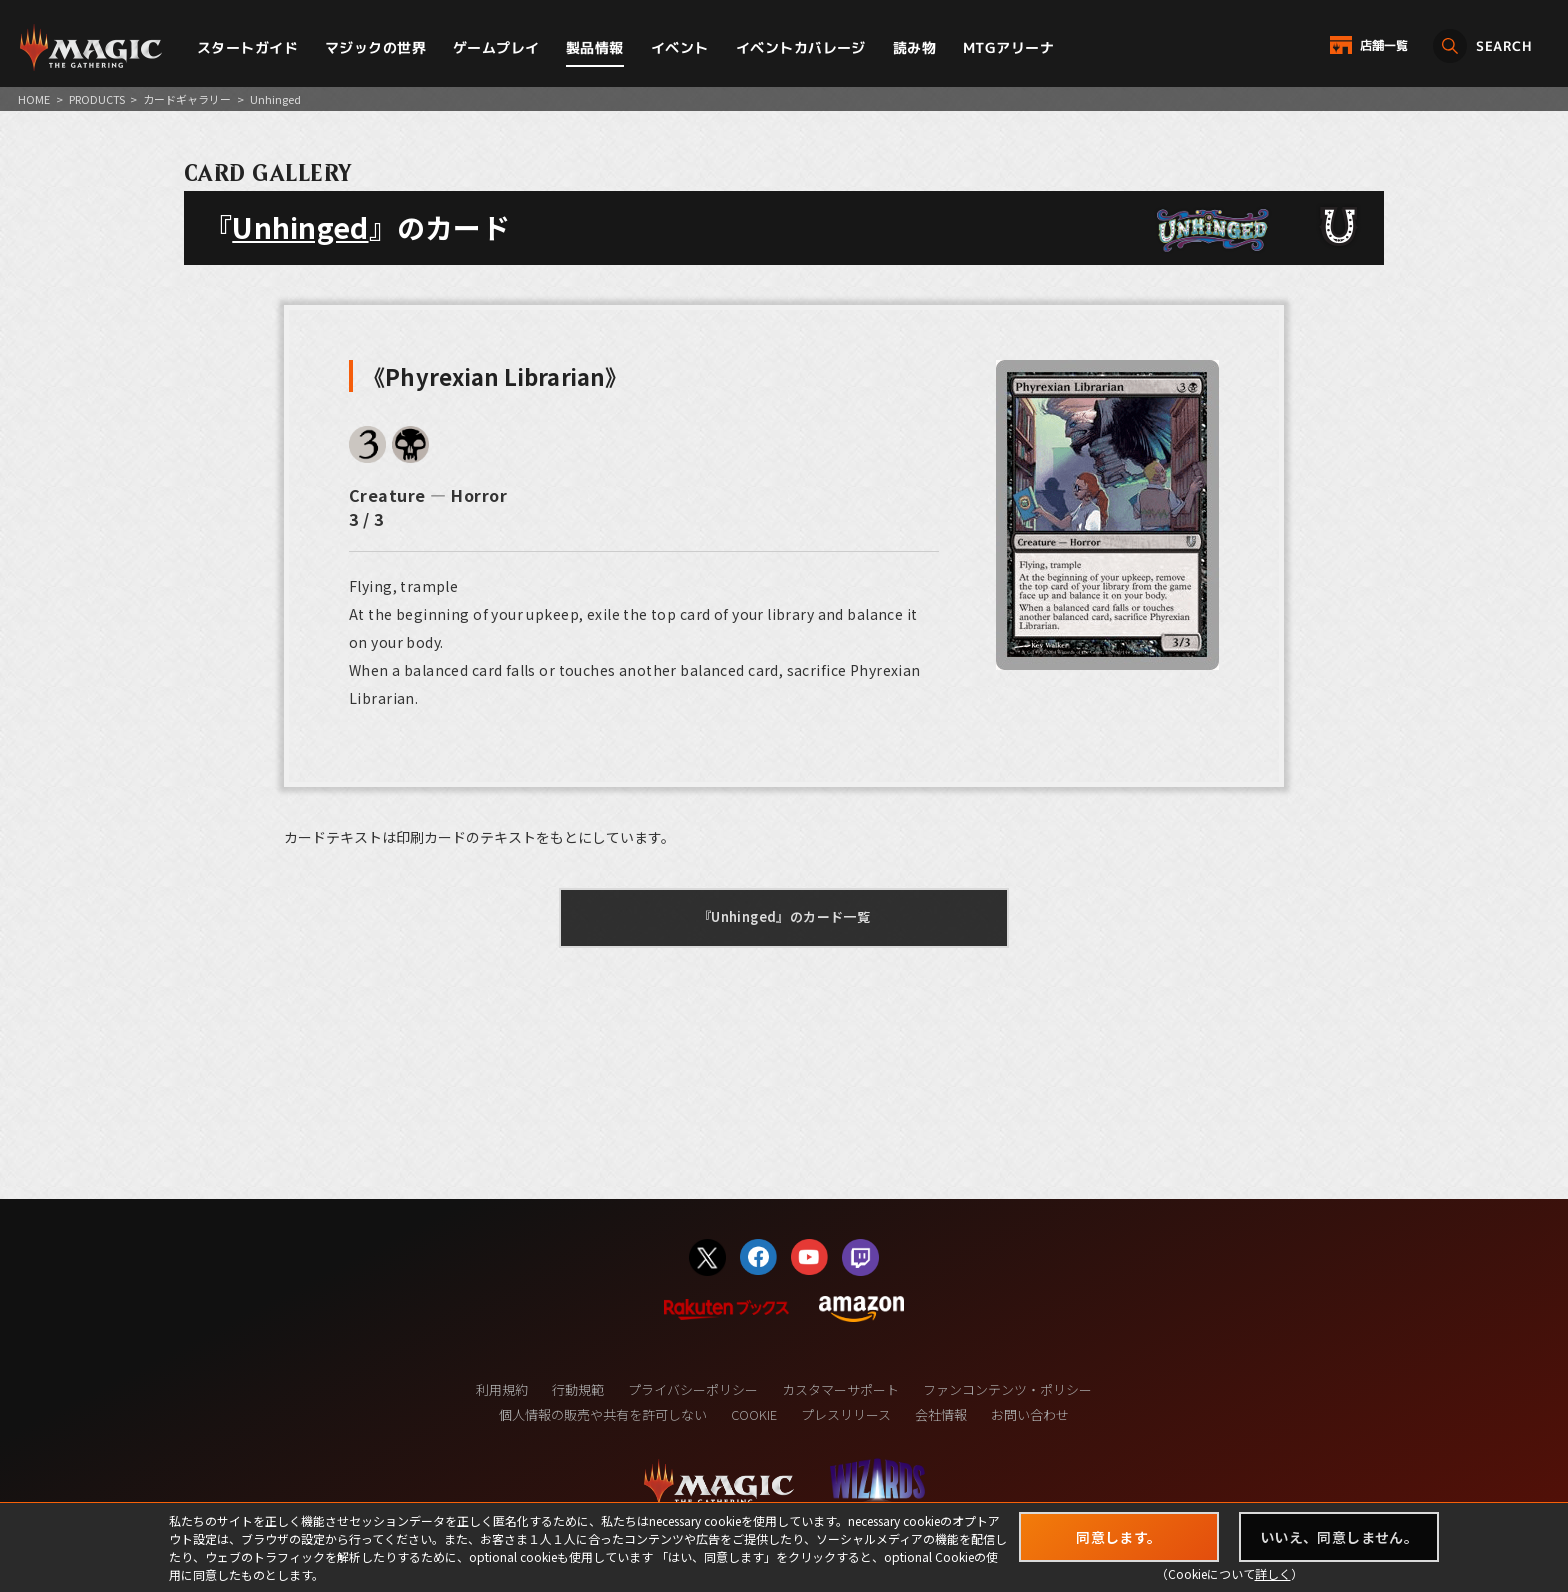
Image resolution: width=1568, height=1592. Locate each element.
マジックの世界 (375, 47)
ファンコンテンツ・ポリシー (1007, 1389)
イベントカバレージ (801, 47)
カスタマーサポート (840, 1389)
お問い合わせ (1030, 1414)
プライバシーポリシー (693, 1389)
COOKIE (754, 1414)
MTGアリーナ (1008, 47)
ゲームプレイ (496, 47)
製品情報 (595, 47)
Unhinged (300, 227)
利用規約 (502, 1389)
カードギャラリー (187, 99)
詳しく (1273, 1573)
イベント (680, 47)
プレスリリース (846, 1414)
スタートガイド (247, 47)
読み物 (914, 47)
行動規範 (578, 1389)
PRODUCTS (97, 99)
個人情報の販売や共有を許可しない (603, 1414)
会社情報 (941, 1414)
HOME (34, 99)
